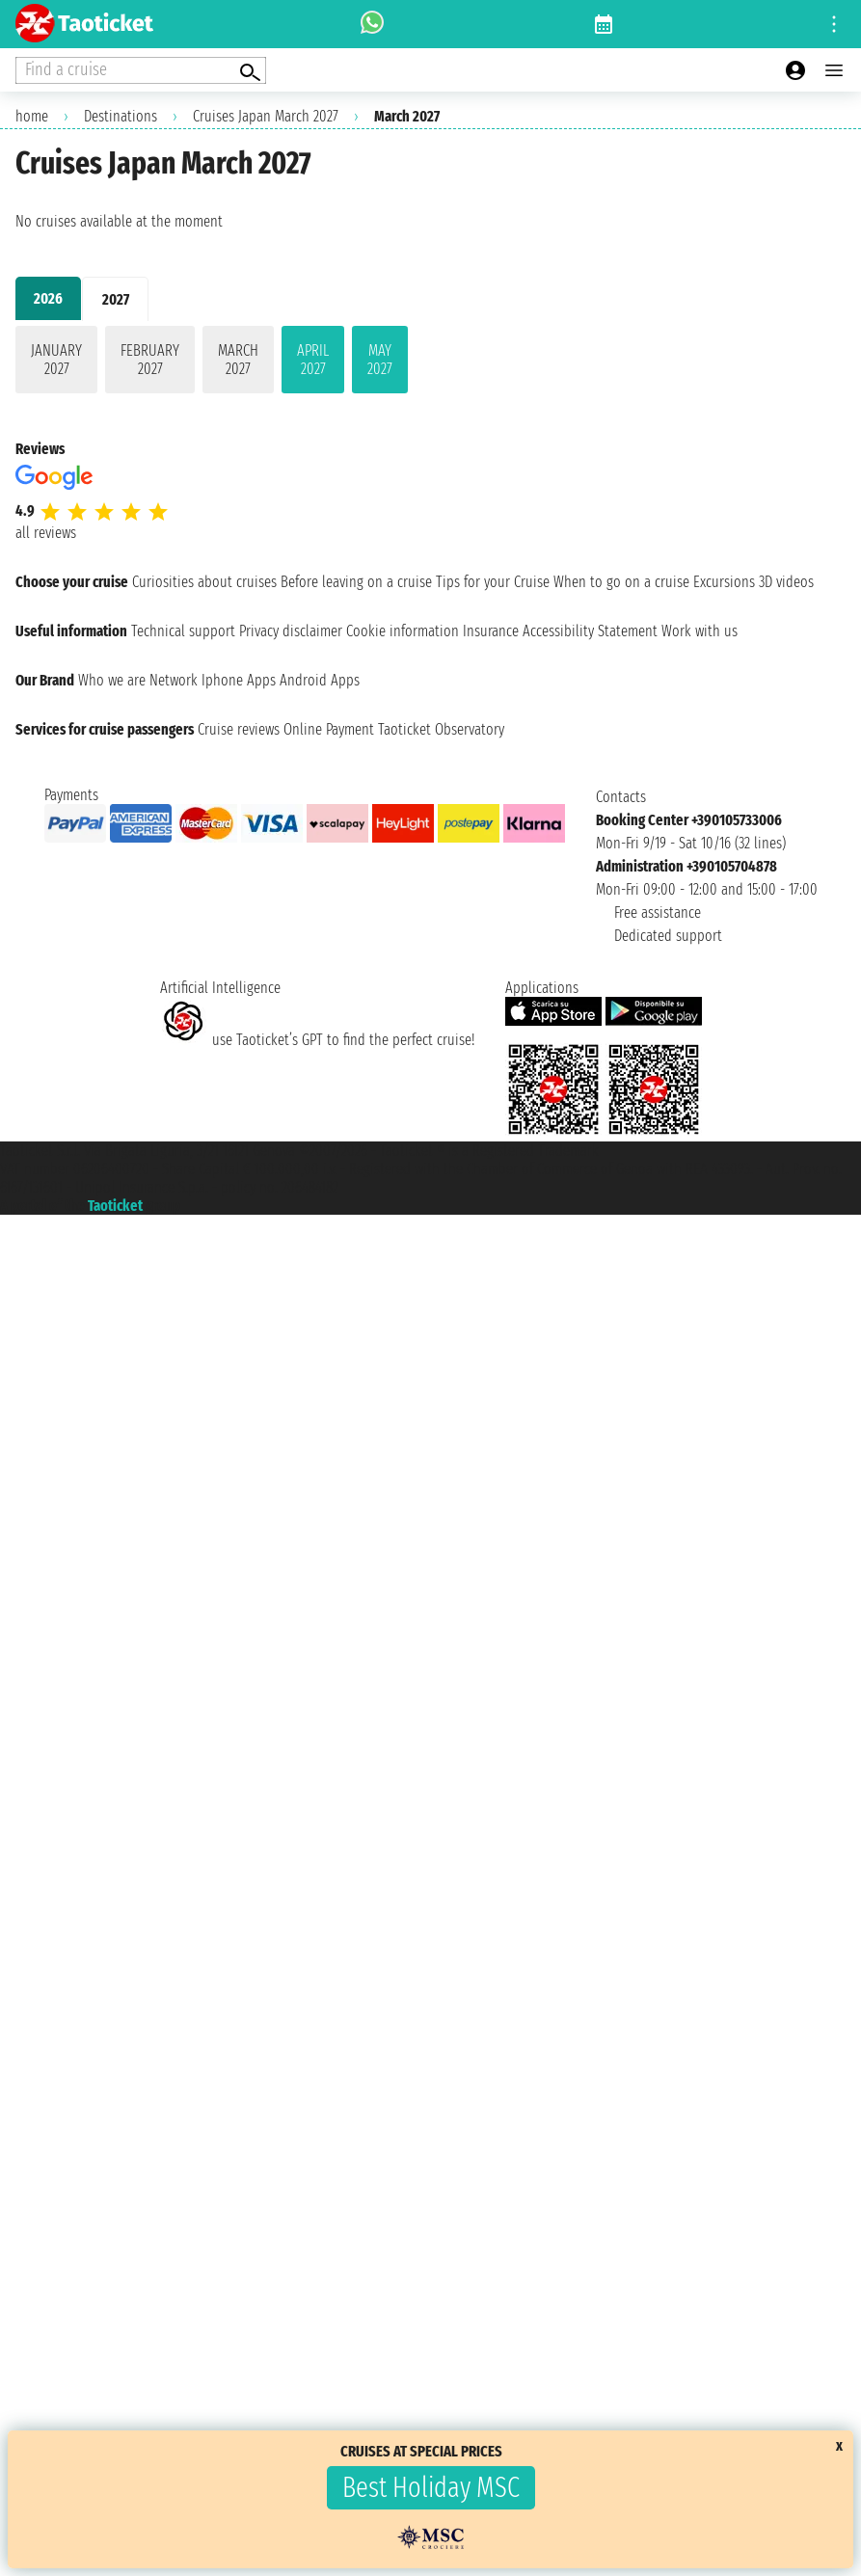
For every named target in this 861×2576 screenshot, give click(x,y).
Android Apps (320, 680)
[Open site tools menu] (834, 24)
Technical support (183, 631)
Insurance (491, 631)
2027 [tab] (115, 299)
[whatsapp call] (372, 24)
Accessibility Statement (590, 631)
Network (173, 680)
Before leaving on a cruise (356, 582)
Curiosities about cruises (204, 582)
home (31, 116)
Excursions (724, 582)
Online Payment (328, 729)
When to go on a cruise (621, 582)
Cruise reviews (239, 729)
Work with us (699, 631)
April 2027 (313, 359)
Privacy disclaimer (290, 631)
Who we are (112, 680)
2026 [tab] (48, 298)
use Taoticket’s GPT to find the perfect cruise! (317, 1040)
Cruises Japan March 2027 (265, 116)
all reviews (45, 532)
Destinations (120, 116)
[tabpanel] (430, 363)
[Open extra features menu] (140, 70)
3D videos (786, 582)
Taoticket (115, 1205)
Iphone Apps (239, 680)
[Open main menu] (834, 70)
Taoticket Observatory (441, 729)
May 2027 (379, 359)
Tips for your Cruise (493, 582)
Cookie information (402, 631)
